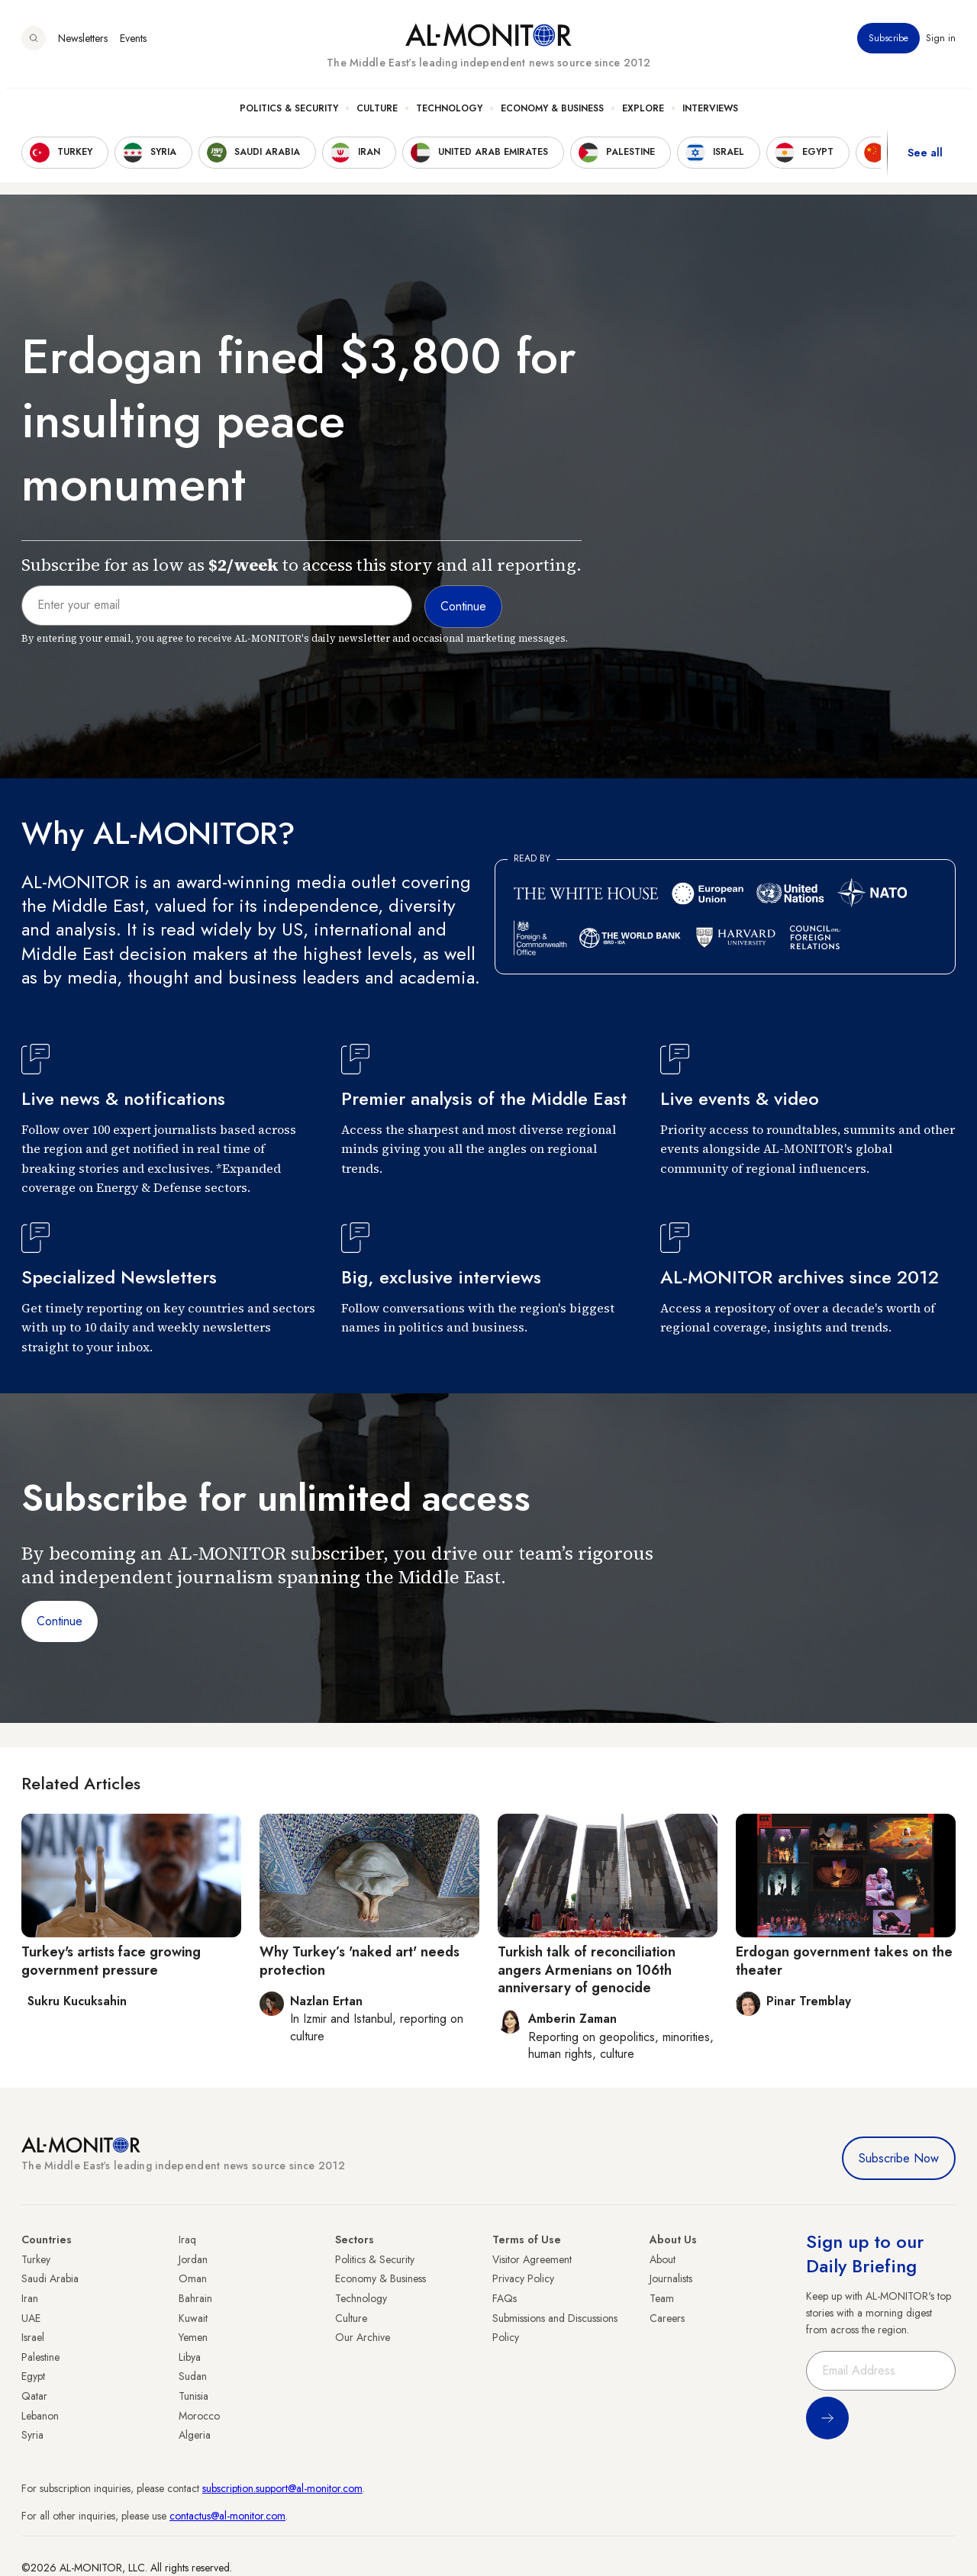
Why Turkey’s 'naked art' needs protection (359, 1960)
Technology (449, 115)
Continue (59, 1621)
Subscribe (888, 45)
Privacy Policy (523, 2278)
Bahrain (195, 2298)
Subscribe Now (899, 2158)
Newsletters (83, 45)
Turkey (35, 2259)
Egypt (33, 2376)
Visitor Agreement (532, 2259)
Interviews (710, 115)
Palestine (40, 2357)
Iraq (187, 2239)
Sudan (193, 2376)
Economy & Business (552, 115)
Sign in (941, 45)
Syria (32, 2434)
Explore (643, 115)
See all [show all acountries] (925, 159)
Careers (667, 2318)
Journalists (671, 2278)
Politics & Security (289, 115)
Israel (32, 2337)
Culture (377, 115)
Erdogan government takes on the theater (844, 1960)
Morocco (199, 2415)
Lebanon (40, 2415)
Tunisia (193, 2396)
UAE (30, 2318)
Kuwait (193, 2318)
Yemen (193, 2337)
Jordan (193, 2259)
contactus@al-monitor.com (227, 2515)
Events (133, 45)
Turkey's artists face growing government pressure (111, 1960)
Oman (193, 2278)
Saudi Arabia (50, 2278)
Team (662, 2298)
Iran (29, 2298)
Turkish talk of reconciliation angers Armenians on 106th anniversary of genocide (587, 1970)
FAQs (504, 2298)
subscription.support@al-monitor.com (282, 2488)
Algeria (195, 2434)
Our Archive (362, 2337)
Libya (190, 2357)
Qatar (34, 2396)
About (663, 2259)
